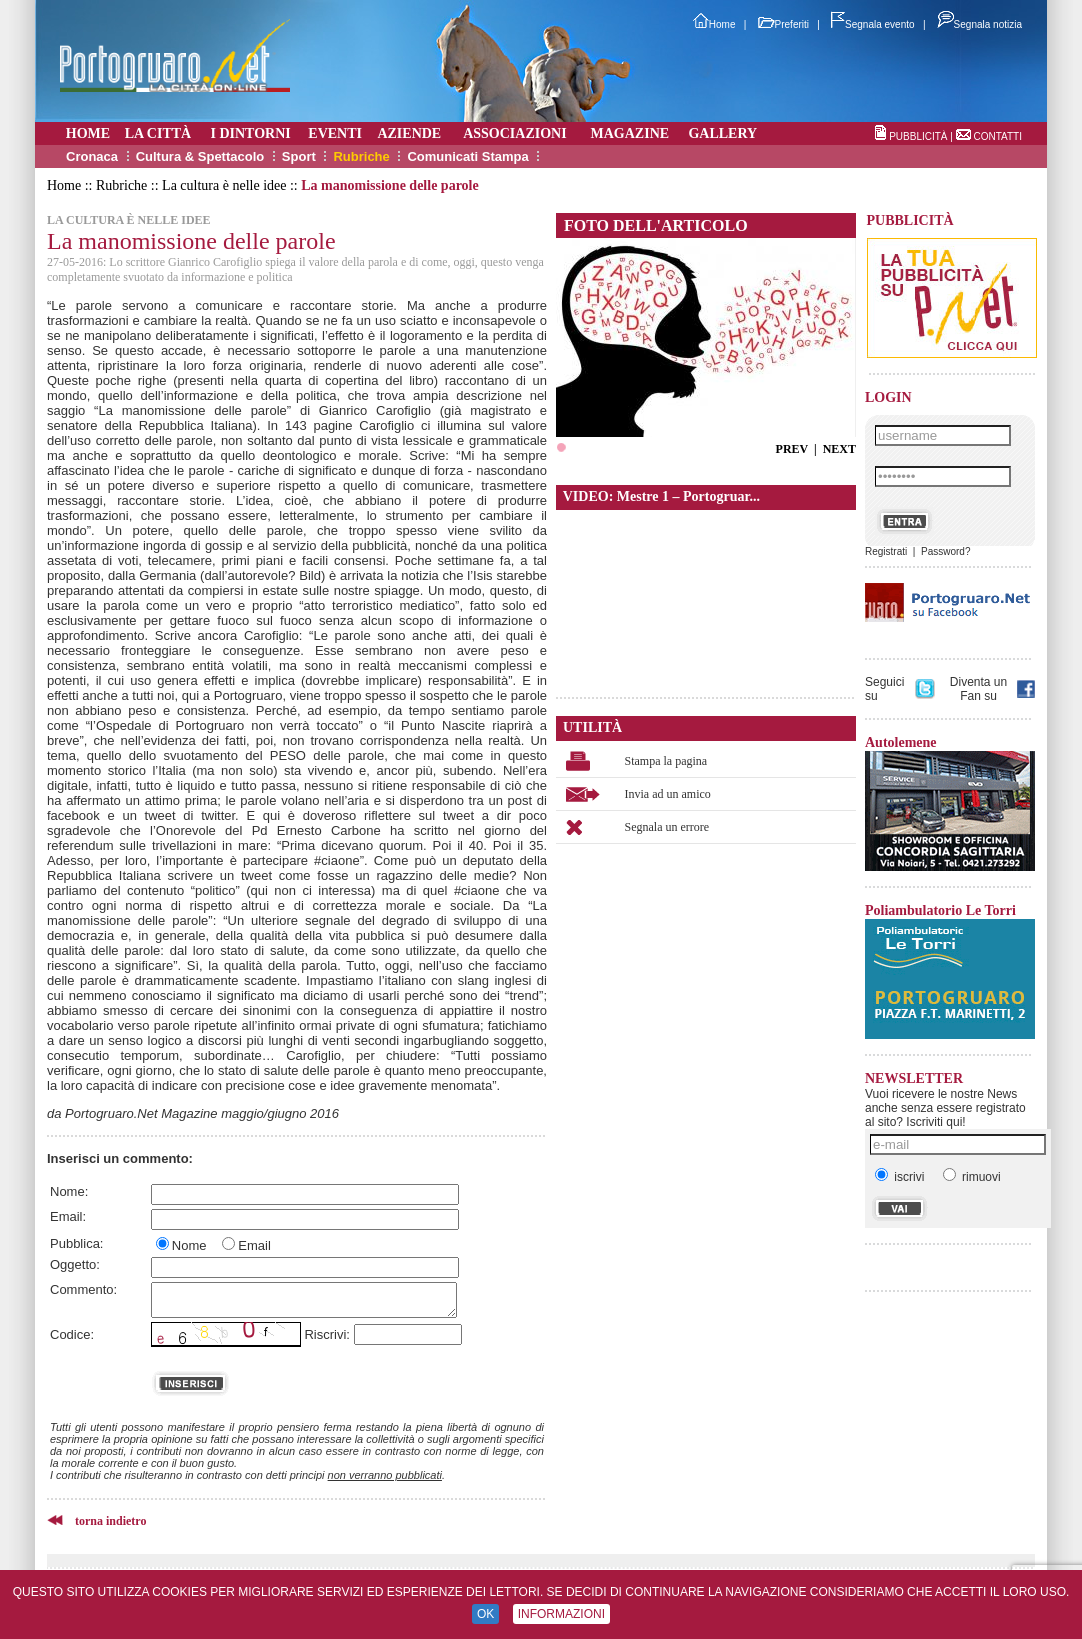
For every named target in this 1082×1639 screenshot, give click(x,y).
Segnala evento (873, 24)
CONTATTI (997, 136)
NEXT (839, 449)
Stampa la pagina (666, 761)
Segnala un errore (667, 827)
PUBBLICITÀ (918, 136)
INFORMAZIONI (561, 1614)
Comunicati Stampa (467, 156)
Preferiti (783, 24)
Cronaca (92, 156)
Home (714, 24)
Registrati (886, 551)
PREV (792, 449)
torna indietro (110, 1521)
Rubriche (361, 156)
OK (485, 1614)
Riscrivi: (327, 1334)
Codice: (72, 1334)
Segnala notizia (979, 24)
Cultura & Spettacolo (200, 156)
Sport (299, 156)
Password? (945, 551)
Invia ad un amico (668, 794)
